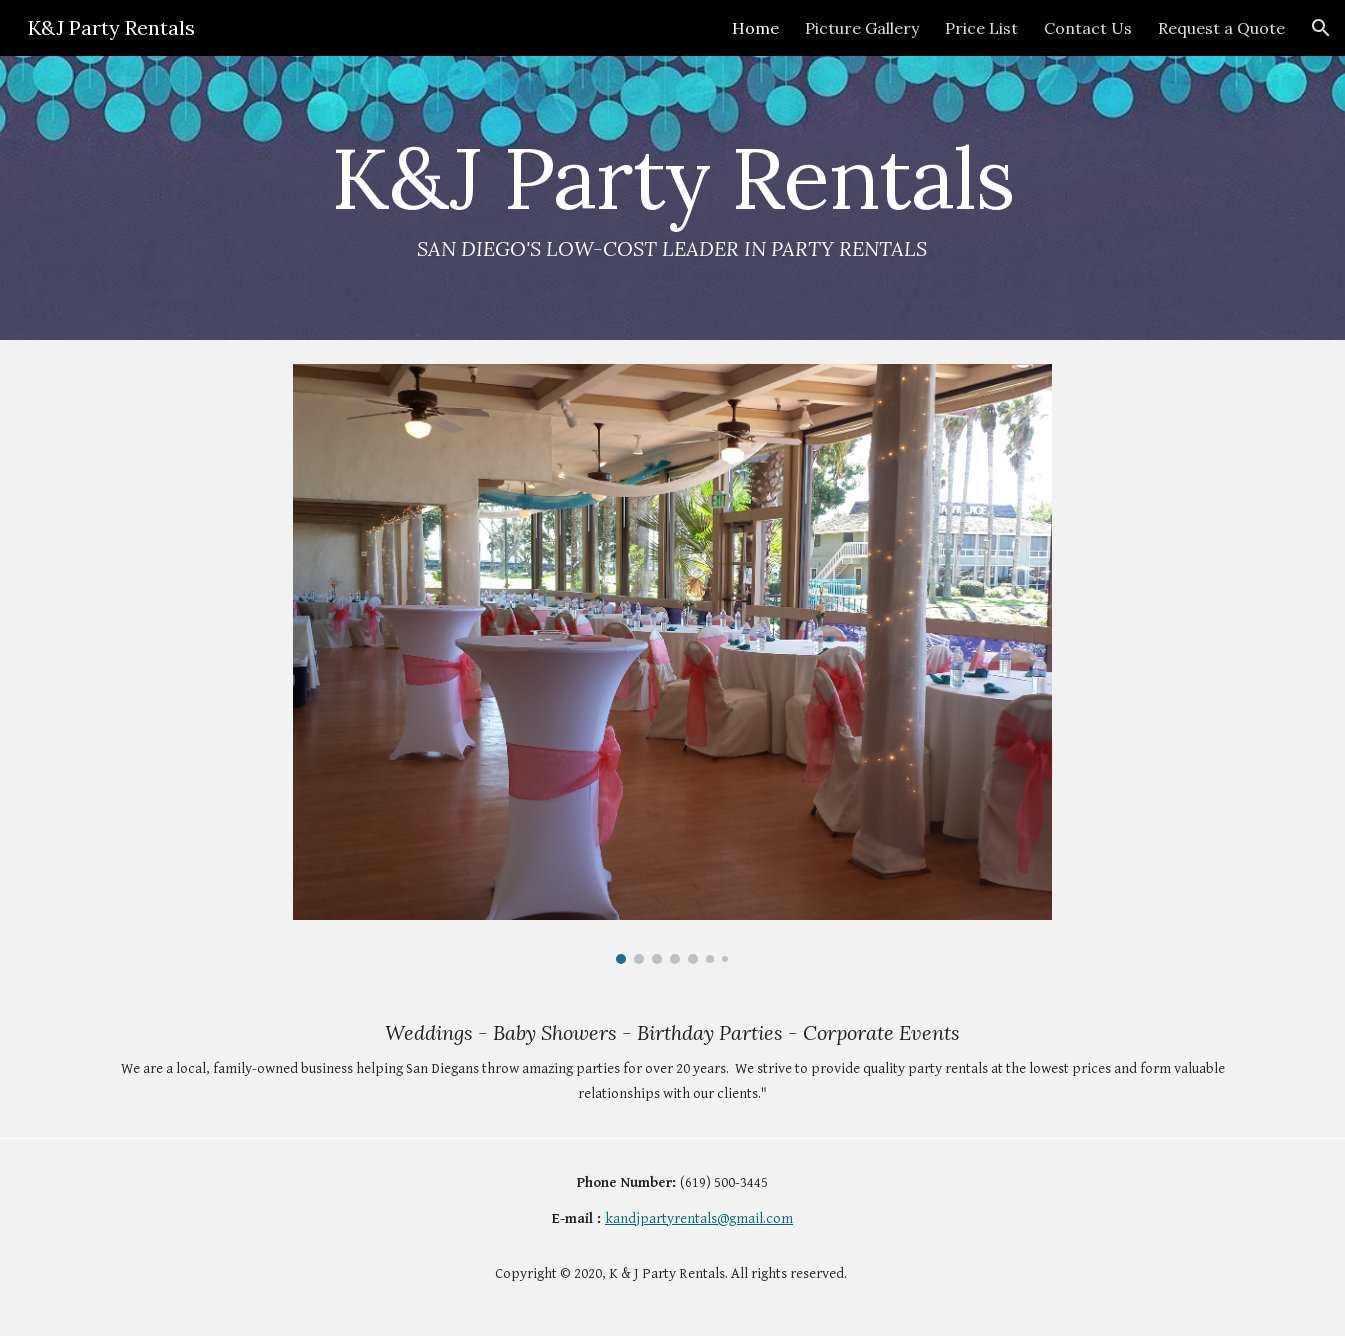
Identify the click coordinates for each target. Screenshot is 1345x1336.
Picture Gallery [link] (862, 28)
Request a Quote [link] (1221, 28)
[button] (1321, 28)
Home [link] (755, 28)
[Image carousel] (673, 664)
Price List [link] (981, 28)
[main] (673, 198)
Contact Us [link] (1088, 28)
